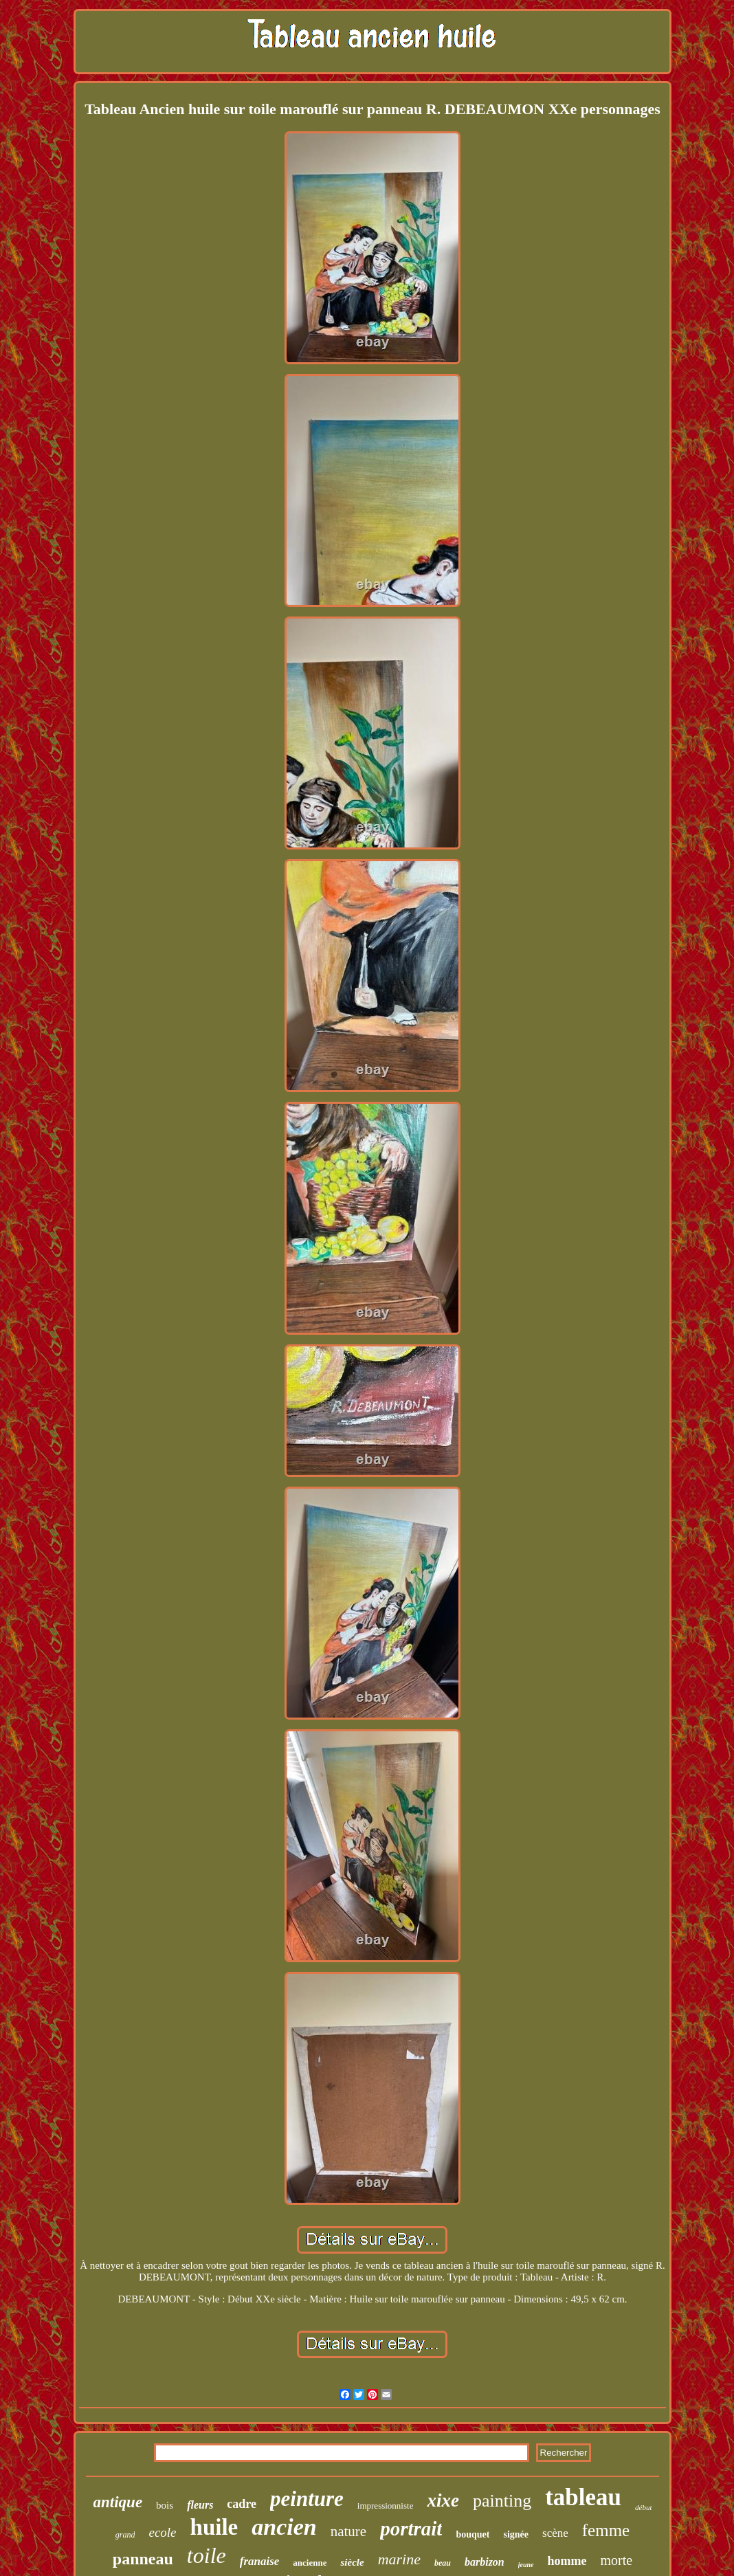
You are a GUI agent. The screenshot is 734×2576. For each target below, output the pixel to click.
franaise (260, 2561)
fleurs (200, 2505)
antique (118, 2502)
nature (348, 2531)
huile (214, 2527)
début (643, 2507)
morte (617, 2560)
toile (206, 2555)
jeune (526, 2564)
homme (567, 2561)
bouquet (472, 2534)
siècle (352, 2562)
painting (502, 2501)
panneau (143, 2559)
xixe (443, 2500)
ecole (162, 2532)
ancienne (309, 2562)
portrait (411, 2529)
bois (164, 2505)
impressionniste (385, 2505)
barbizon (484, 2562)
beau (442, 2563)
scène (555, 2533)
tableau (583, 2497)
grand (125, 2535)
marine (399, 2559)
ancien (284, 2527)
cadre (241, 2504)
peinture (307, 2499)
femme (606, 2530)
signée (516, 2534)
